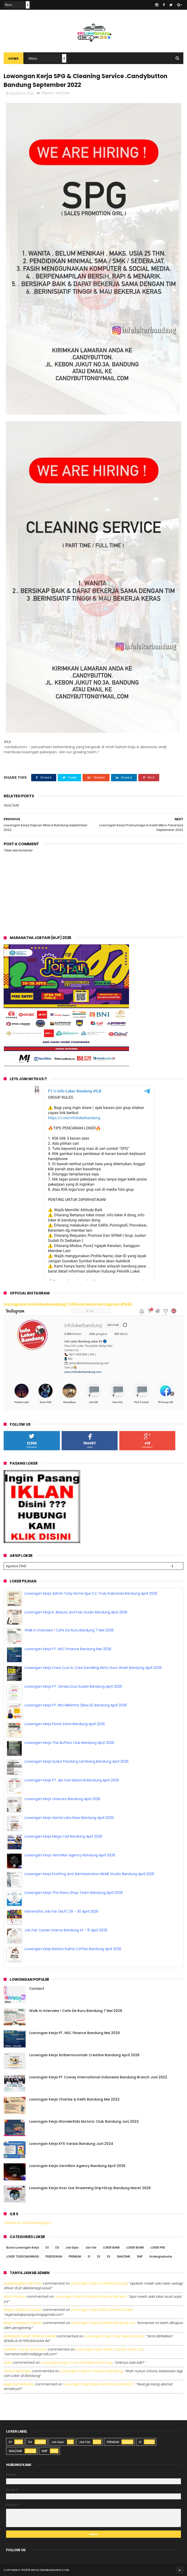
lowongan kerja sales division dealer (102, 2309)
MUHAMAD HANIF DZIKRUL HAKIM (29, 2336)
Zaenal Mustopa (17, 2371)
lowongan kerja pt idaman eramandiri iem (90, 2296)
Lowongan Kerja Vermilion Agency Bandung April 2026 (70, 1855)
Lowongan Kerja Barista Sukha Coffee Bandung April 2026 (73, 1948)
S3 (108, 2256)
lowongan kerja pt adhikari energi (99, 2283)
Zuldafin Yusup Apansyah (25, 2349)
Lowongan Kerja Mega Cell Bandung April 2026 (63, 1836)
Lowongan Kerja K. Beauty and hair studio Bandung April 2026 (76, 1612)
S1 (89, 2256)
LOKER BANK (111, 2247)
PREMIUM (47, 93)
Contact (36, 1988)
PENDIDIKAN (54, 2256)
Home (14, 58)
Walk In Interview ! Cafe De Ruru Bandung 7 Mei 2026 (69, 1630)
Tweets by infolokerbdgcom (27, 2222)
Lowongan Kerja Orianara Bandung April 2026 (62, 1798)
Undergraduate (160, 2256)
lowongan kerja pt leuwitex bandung (91, 2371)
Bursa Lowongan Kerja (22, 2247)
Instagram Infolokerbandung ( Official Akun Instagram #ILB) (68, 1304)
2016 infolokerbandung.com (46, 2570)
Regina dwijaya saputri (23, 2309)
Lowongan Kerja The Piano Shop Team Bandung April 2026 (74, 1892)
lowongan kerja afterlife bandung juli (103, 2322)
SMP (140, 2256)
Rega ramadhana (19, 2384)
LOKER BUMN (135, 2247)
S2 (98, 2256)
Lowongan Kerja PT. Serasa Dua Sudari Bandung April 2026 (73, 1686)
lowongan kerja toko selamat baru (114, 2336)
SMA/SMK (62, 93)
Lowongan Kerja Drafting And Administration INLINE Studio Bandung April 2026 (89, 1873)
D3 (57, 2247)
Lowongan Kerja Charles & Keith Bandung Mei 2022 (74, 2099)
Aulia (8, 2362)
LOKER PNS (157, 2247)
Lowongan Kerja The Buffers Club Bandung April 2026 (69, 1742)
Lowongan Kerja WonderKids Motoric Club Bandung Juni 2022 (84, 2121)
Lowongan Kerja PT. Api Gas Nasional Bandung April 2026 (72, 1780)
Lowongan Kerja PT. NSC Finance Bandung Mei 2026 (68, 1648)
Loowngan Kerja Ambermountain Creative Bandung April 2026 (84, 2055)
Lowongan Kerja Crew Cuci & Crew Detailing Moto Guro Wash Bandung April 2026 (93, 1667)
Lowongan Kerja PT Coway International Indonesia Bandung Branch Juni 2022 (98, 2077)
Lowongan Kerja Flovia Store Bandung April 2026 (65, 1723)
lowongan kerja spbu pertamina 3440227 (98, 2384)
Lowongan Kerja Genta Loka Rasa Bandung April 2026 (69, 1817)
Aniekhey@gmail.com (23, 2283)
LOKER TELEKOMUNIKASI (22, 2256)
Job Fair (90, 2247)
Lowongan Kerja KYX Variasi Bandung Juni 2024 (71, 2143)
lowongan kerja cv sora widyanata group (76, 2362)
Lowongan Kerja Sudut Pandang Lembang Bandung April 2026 (77, 1761)
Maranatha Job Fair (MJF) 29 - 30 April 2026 (61, 1911)
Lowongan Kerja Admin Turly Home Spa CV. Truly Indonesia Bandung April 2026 (91, 1593)
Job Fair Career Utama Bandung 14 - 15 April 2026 (66, 1930)
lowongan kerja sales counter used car (109, 2349)
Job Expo (72, 2247)
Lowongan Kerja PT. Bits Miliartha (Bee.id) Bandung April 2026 (76, 1705)
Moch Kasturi (15, 2296)
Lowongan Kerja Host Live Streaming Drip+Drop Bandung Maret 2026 (90, 2187)
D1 (47, 2247)
